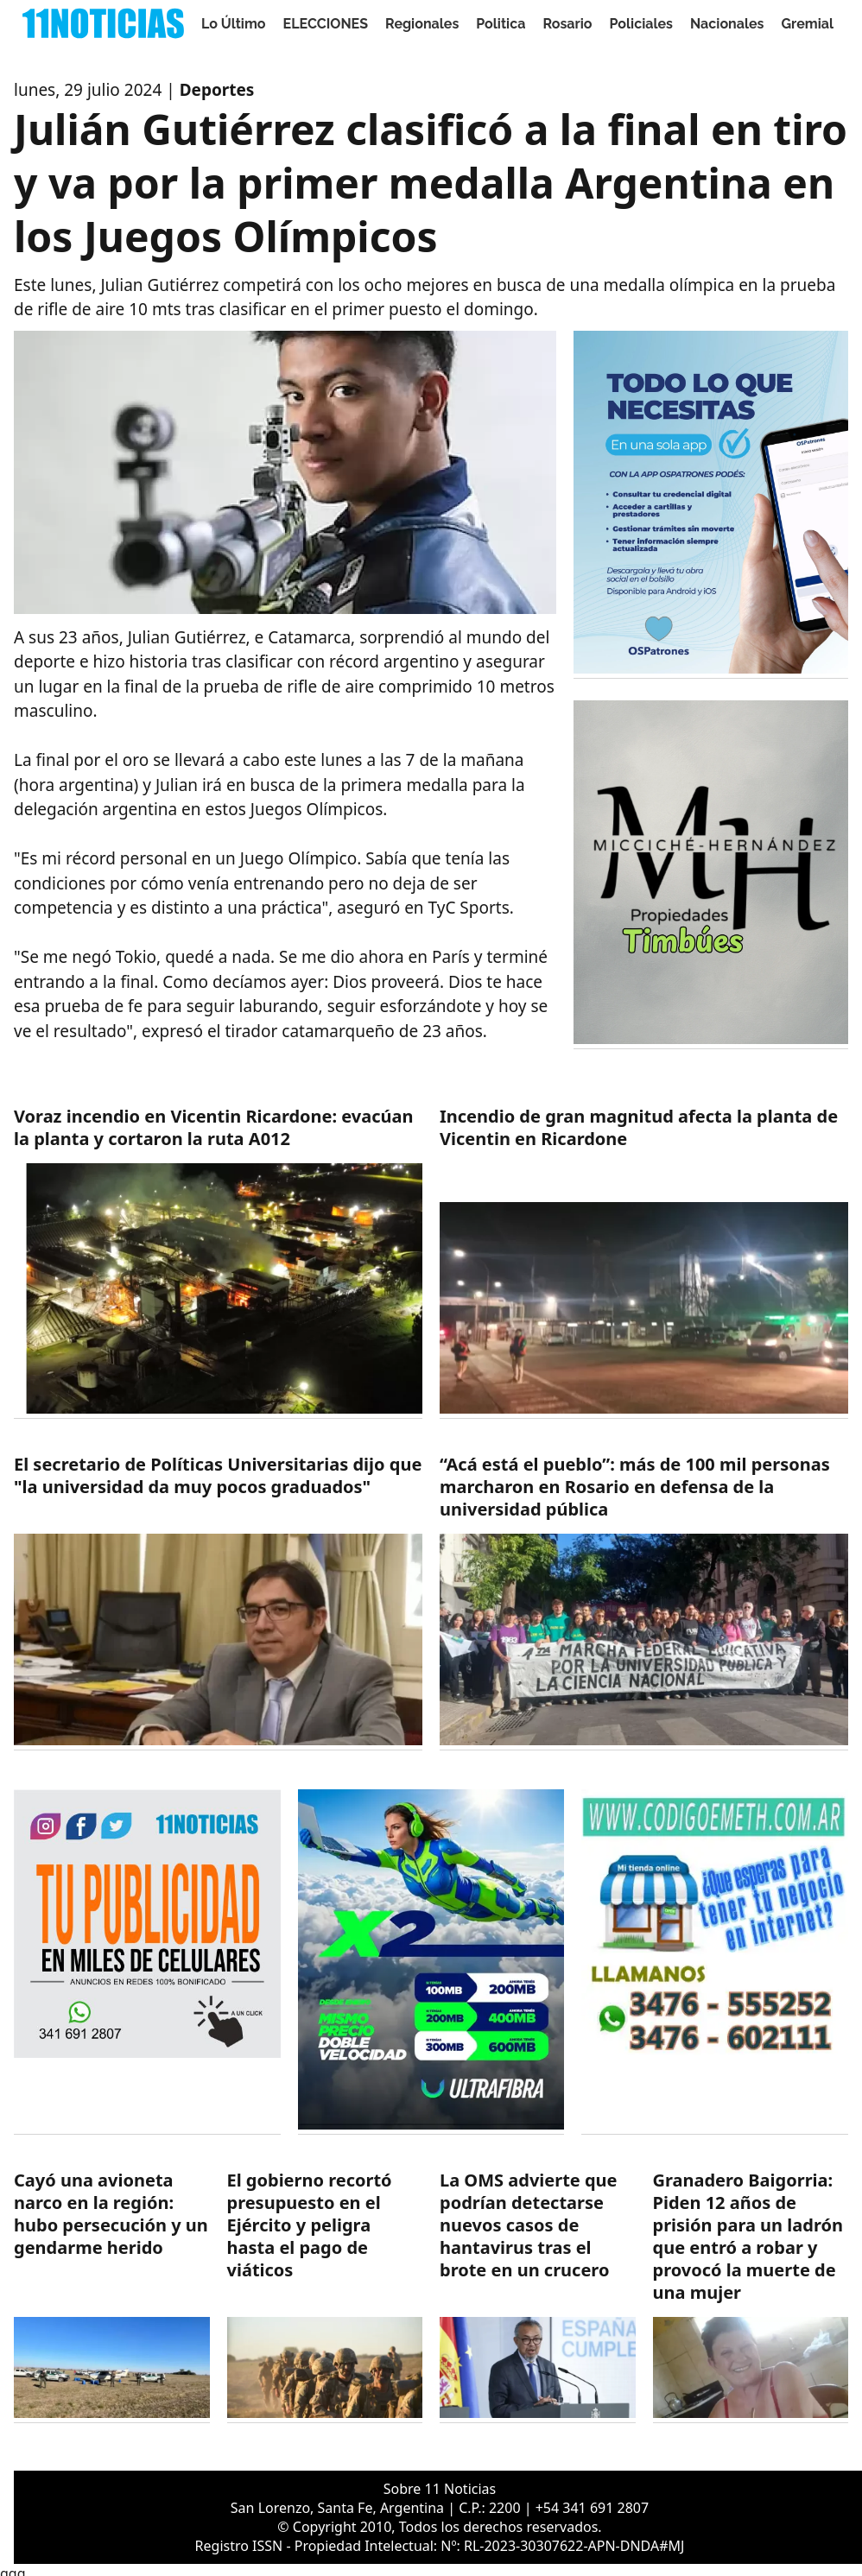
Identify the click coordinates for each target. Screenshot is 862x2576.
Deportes (217, 90)
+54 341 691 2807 (592, 2507)
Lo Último (233, 24)
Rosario (567, 24)
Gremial (808, 24)
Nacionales (727, 24)
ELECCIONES (325, 24)
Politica (500, 24)
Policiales (642, 24)
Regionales (422, 24)
